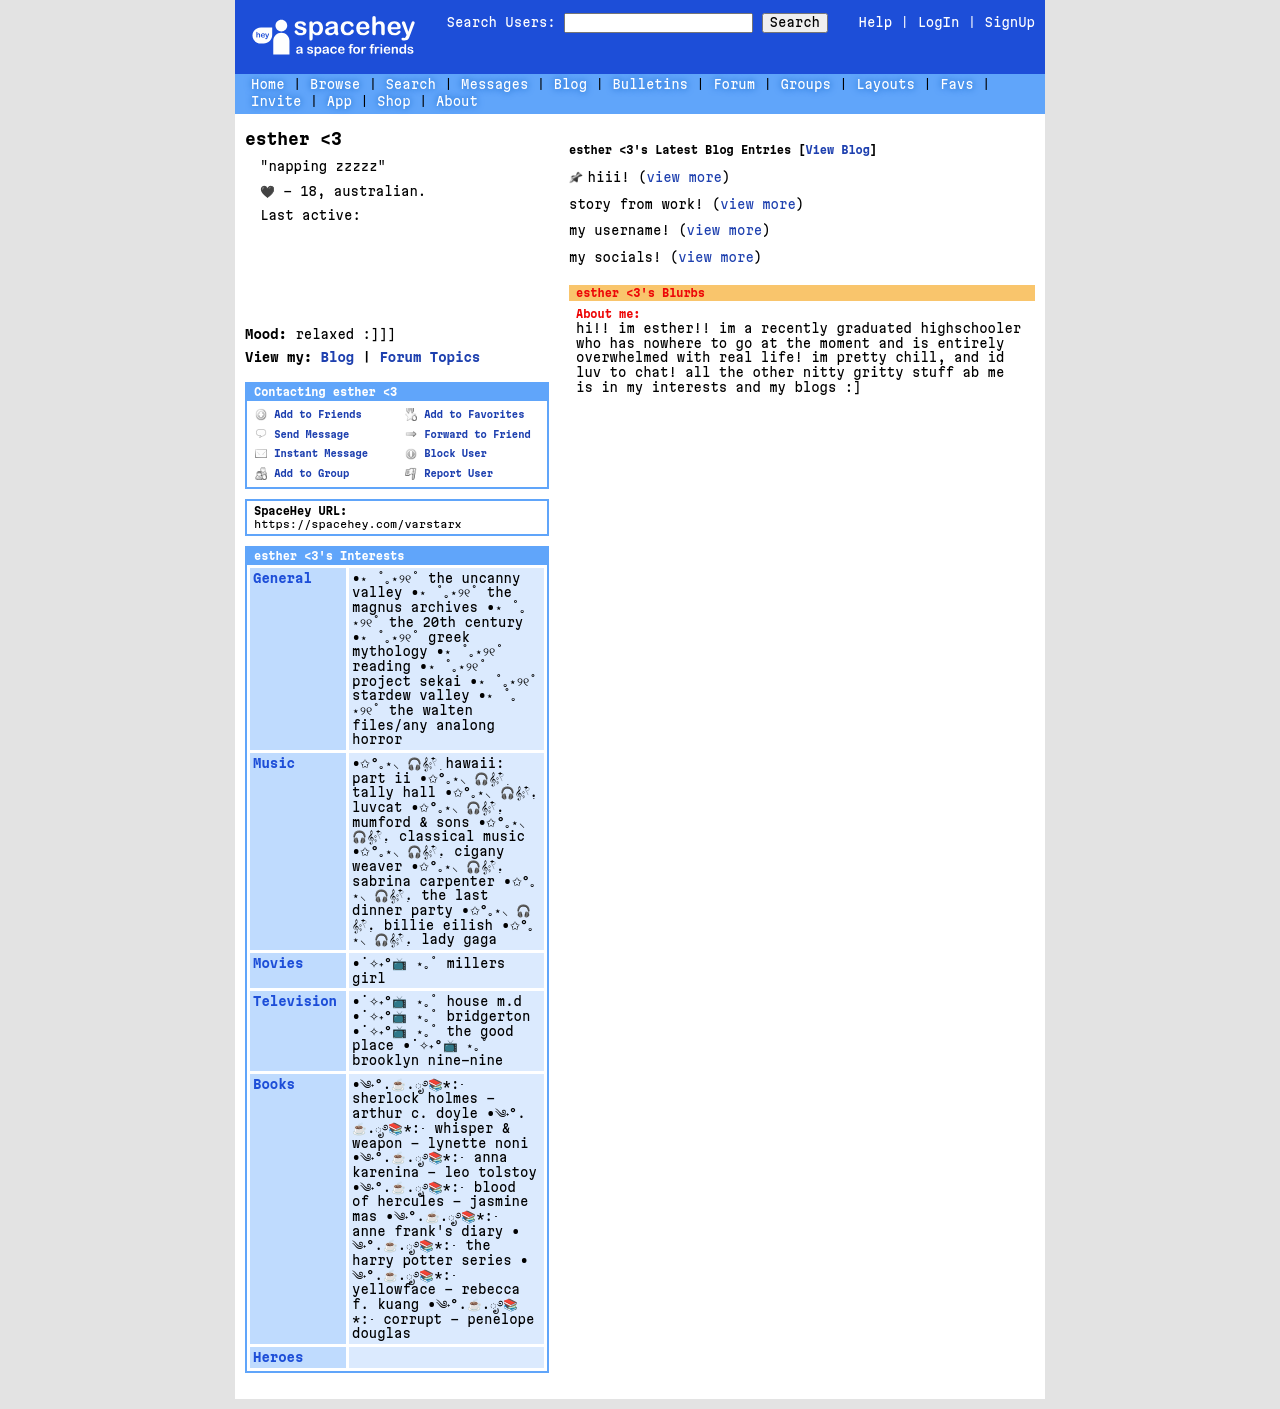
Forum (734, 84)
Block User (446, 453)
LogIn (938, 22)
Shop (394, 101)
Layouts (885, 84)
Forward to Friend (468, 434)
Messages (494, 84)
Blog (571, 84)
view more (684, 177)
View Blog (837, 150)
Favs (957, 84)
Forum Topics (429, 357)
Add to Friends (308, 414)
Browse (335, 84)
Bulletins (650, 84)
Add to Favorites (465, 414)
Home (268, 84)
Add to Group (302, 473)
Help (876, 22)
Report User (449, 473)
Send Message (302, 434)
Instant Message (311, 453)
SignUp (1010, 22)
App (339, 101)
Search (795, 22)
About (457, 101)
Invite (276, 101)
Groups (805, 84)
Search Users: (501, 22)
